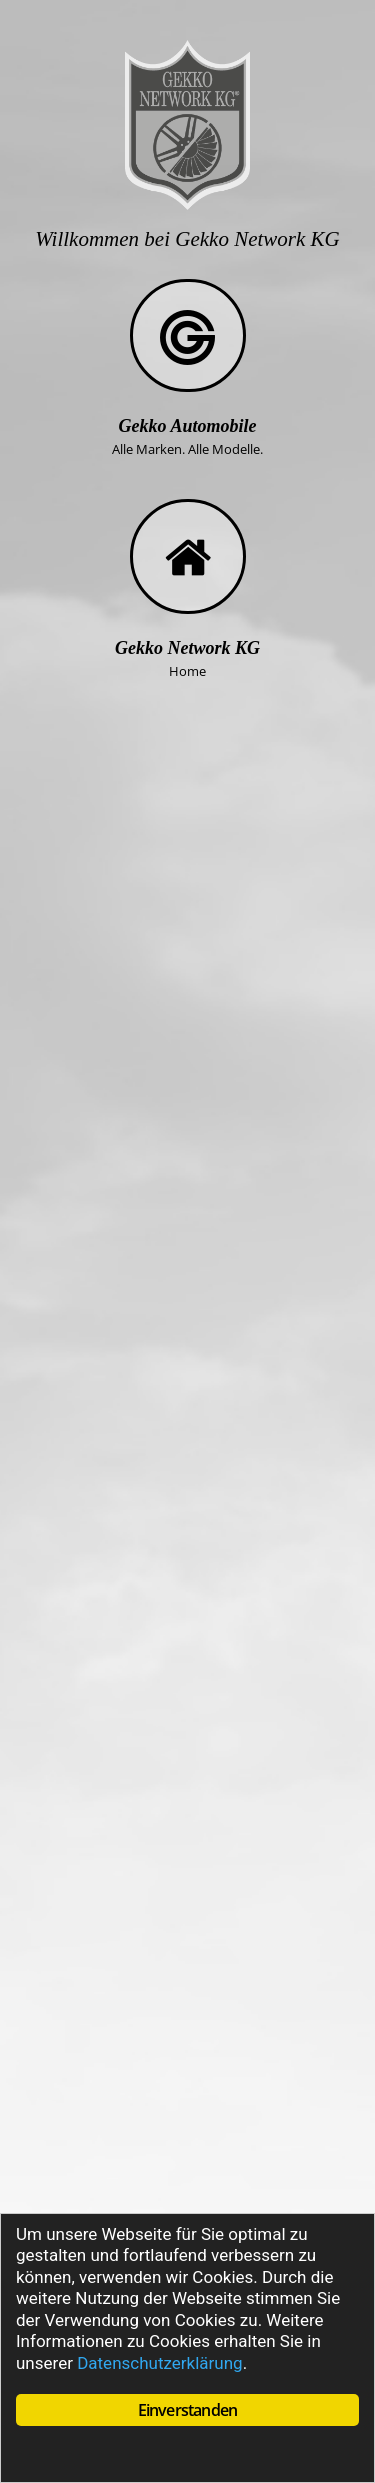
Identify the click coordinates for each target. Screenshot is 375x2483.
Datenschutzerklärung (159, 2363)
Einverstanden (188, 2410)
